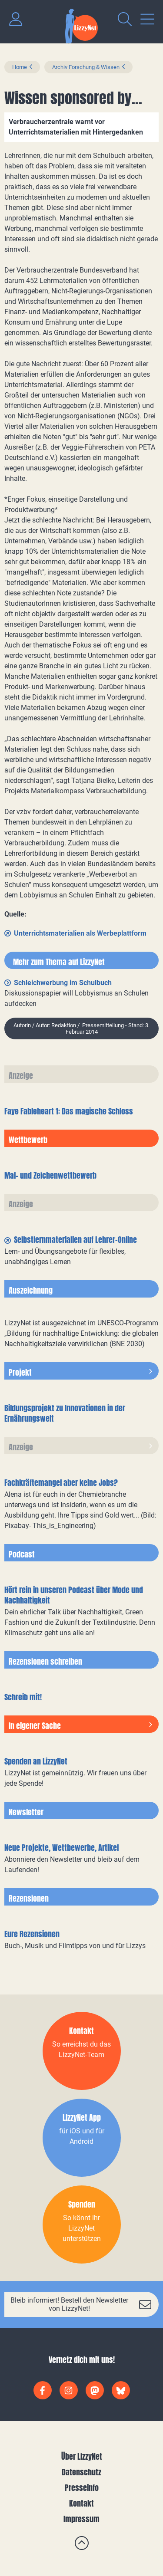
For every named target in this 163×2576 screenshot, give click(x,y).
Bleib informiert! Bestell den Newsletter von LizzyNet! (69, 2304)
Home (19, 67)
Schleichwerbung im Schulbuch (63, 983)
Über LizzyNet (81, 2456)
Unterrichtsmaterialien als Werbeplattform (80, 933)
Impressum (81, 2519)
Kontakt (81, 2503)
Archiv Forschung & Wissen (86, 67)
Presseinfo (82, 2488)
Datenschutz (81, 2472)
